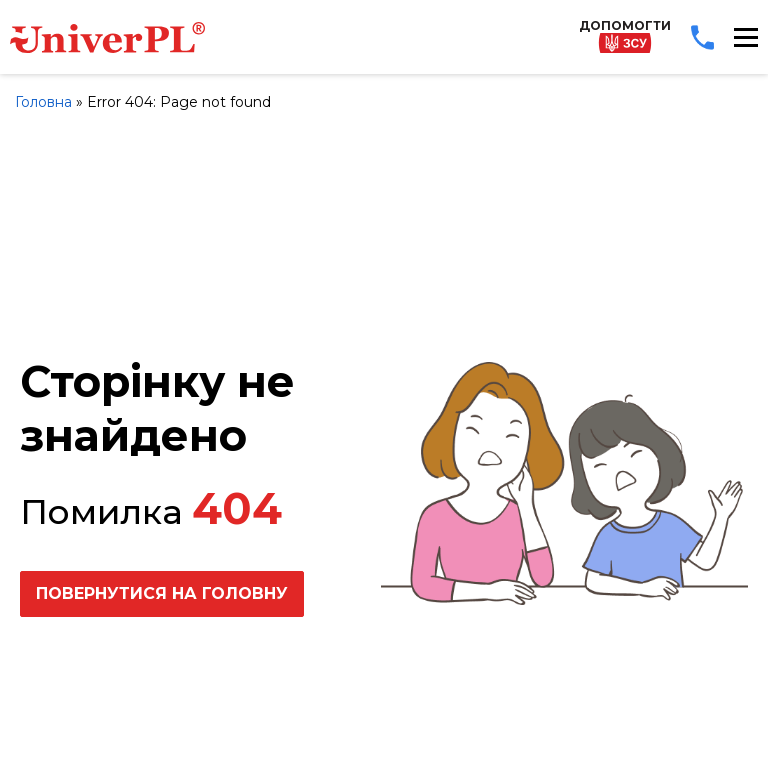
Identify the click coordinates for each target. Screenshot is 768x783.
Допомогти (625, 35)
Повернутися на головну (162, 593)
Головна (43, 102)
